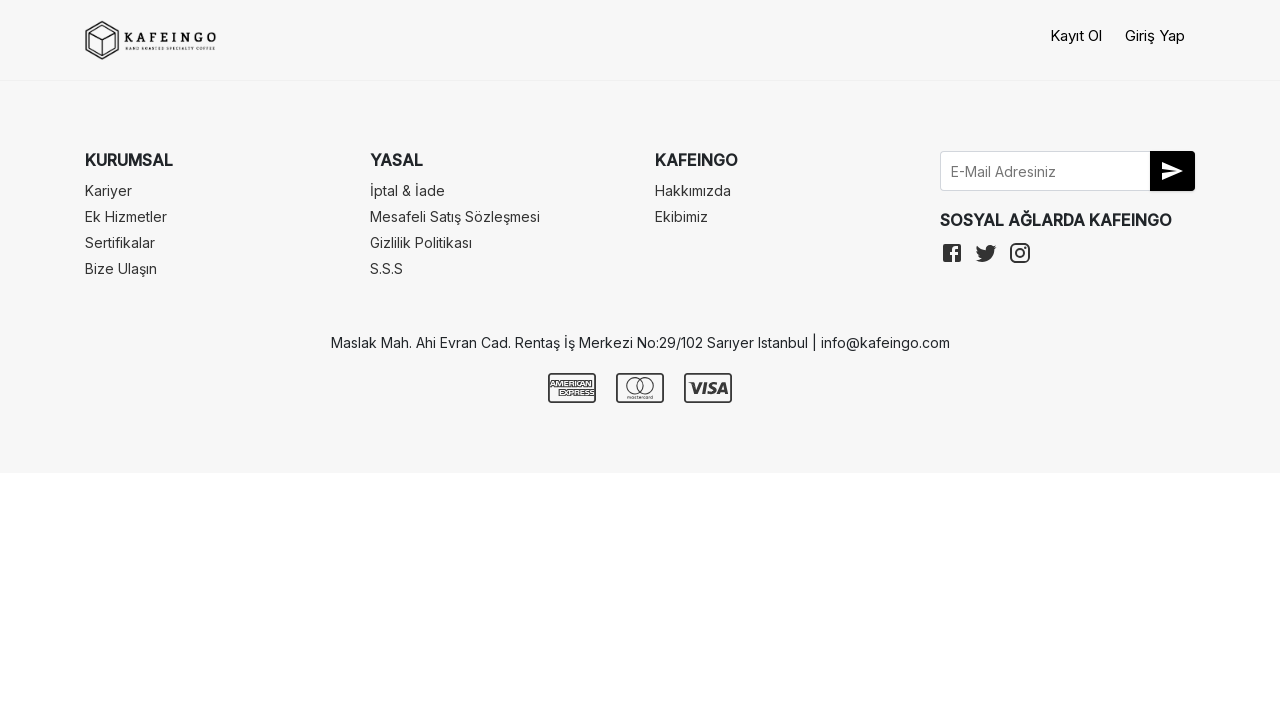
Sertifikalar (120, 242)
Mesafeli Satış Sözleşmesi (455, 216)
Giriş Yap (1155, 35)
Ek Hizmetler (126, 216)
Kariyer (108, 190)
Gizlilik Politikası (421, 242)
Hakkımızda (693, 190)
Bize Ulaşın (121, 268)
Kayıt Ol (1076, 35)
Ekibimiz (681, 216)
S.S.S (386, 268)
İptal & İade (407, 190)
